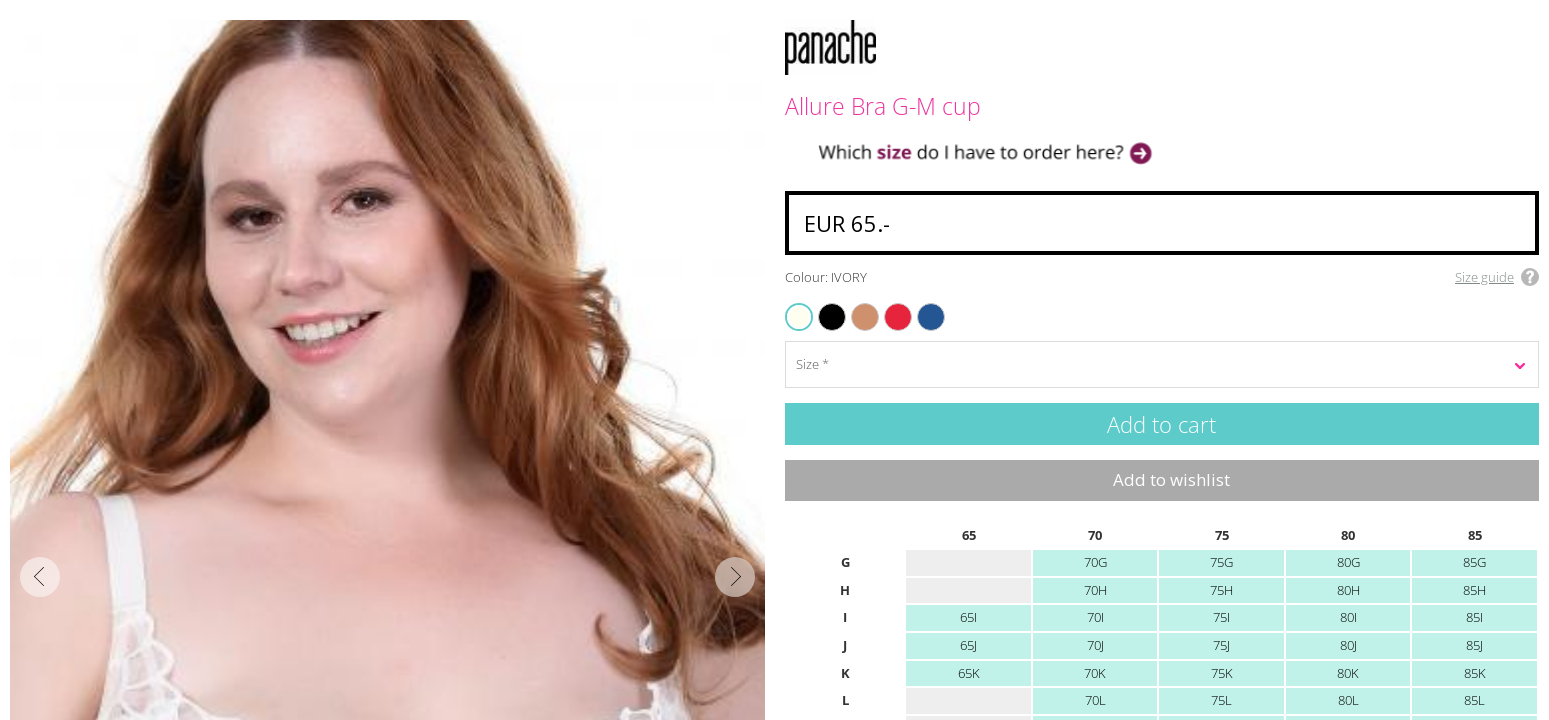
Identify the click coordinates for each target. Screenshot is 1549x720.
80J (1348, 645)
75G (1221, 562)
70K (1095, 673)
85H (1474, 590)
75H (1221, 590)
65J (968, 645)
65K (969, 673)
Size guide (1484, 277)
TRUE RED (888, 304)
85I (1474, 617)
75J (1221, 645)
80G (1348, 562)
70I (1095, 617)
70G (1095, 562)
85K (1475, 673)
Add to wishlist (1171, 479)
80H (1348, 590)
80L (1348, 700)
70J (1095, 645)
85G (1474, 562)
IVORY (800, 316)
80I (1348, 617)
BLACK (821, 304)
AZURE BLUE (922, 304)
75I (1221, 617)
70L (1095, 700)
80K (1348, 673)
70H (1095, 590)
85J (1474, 645)
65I (968, 617)
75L (1221, 700)
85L (1474, 700)
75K (1222, 673)
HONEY (854, 304)
